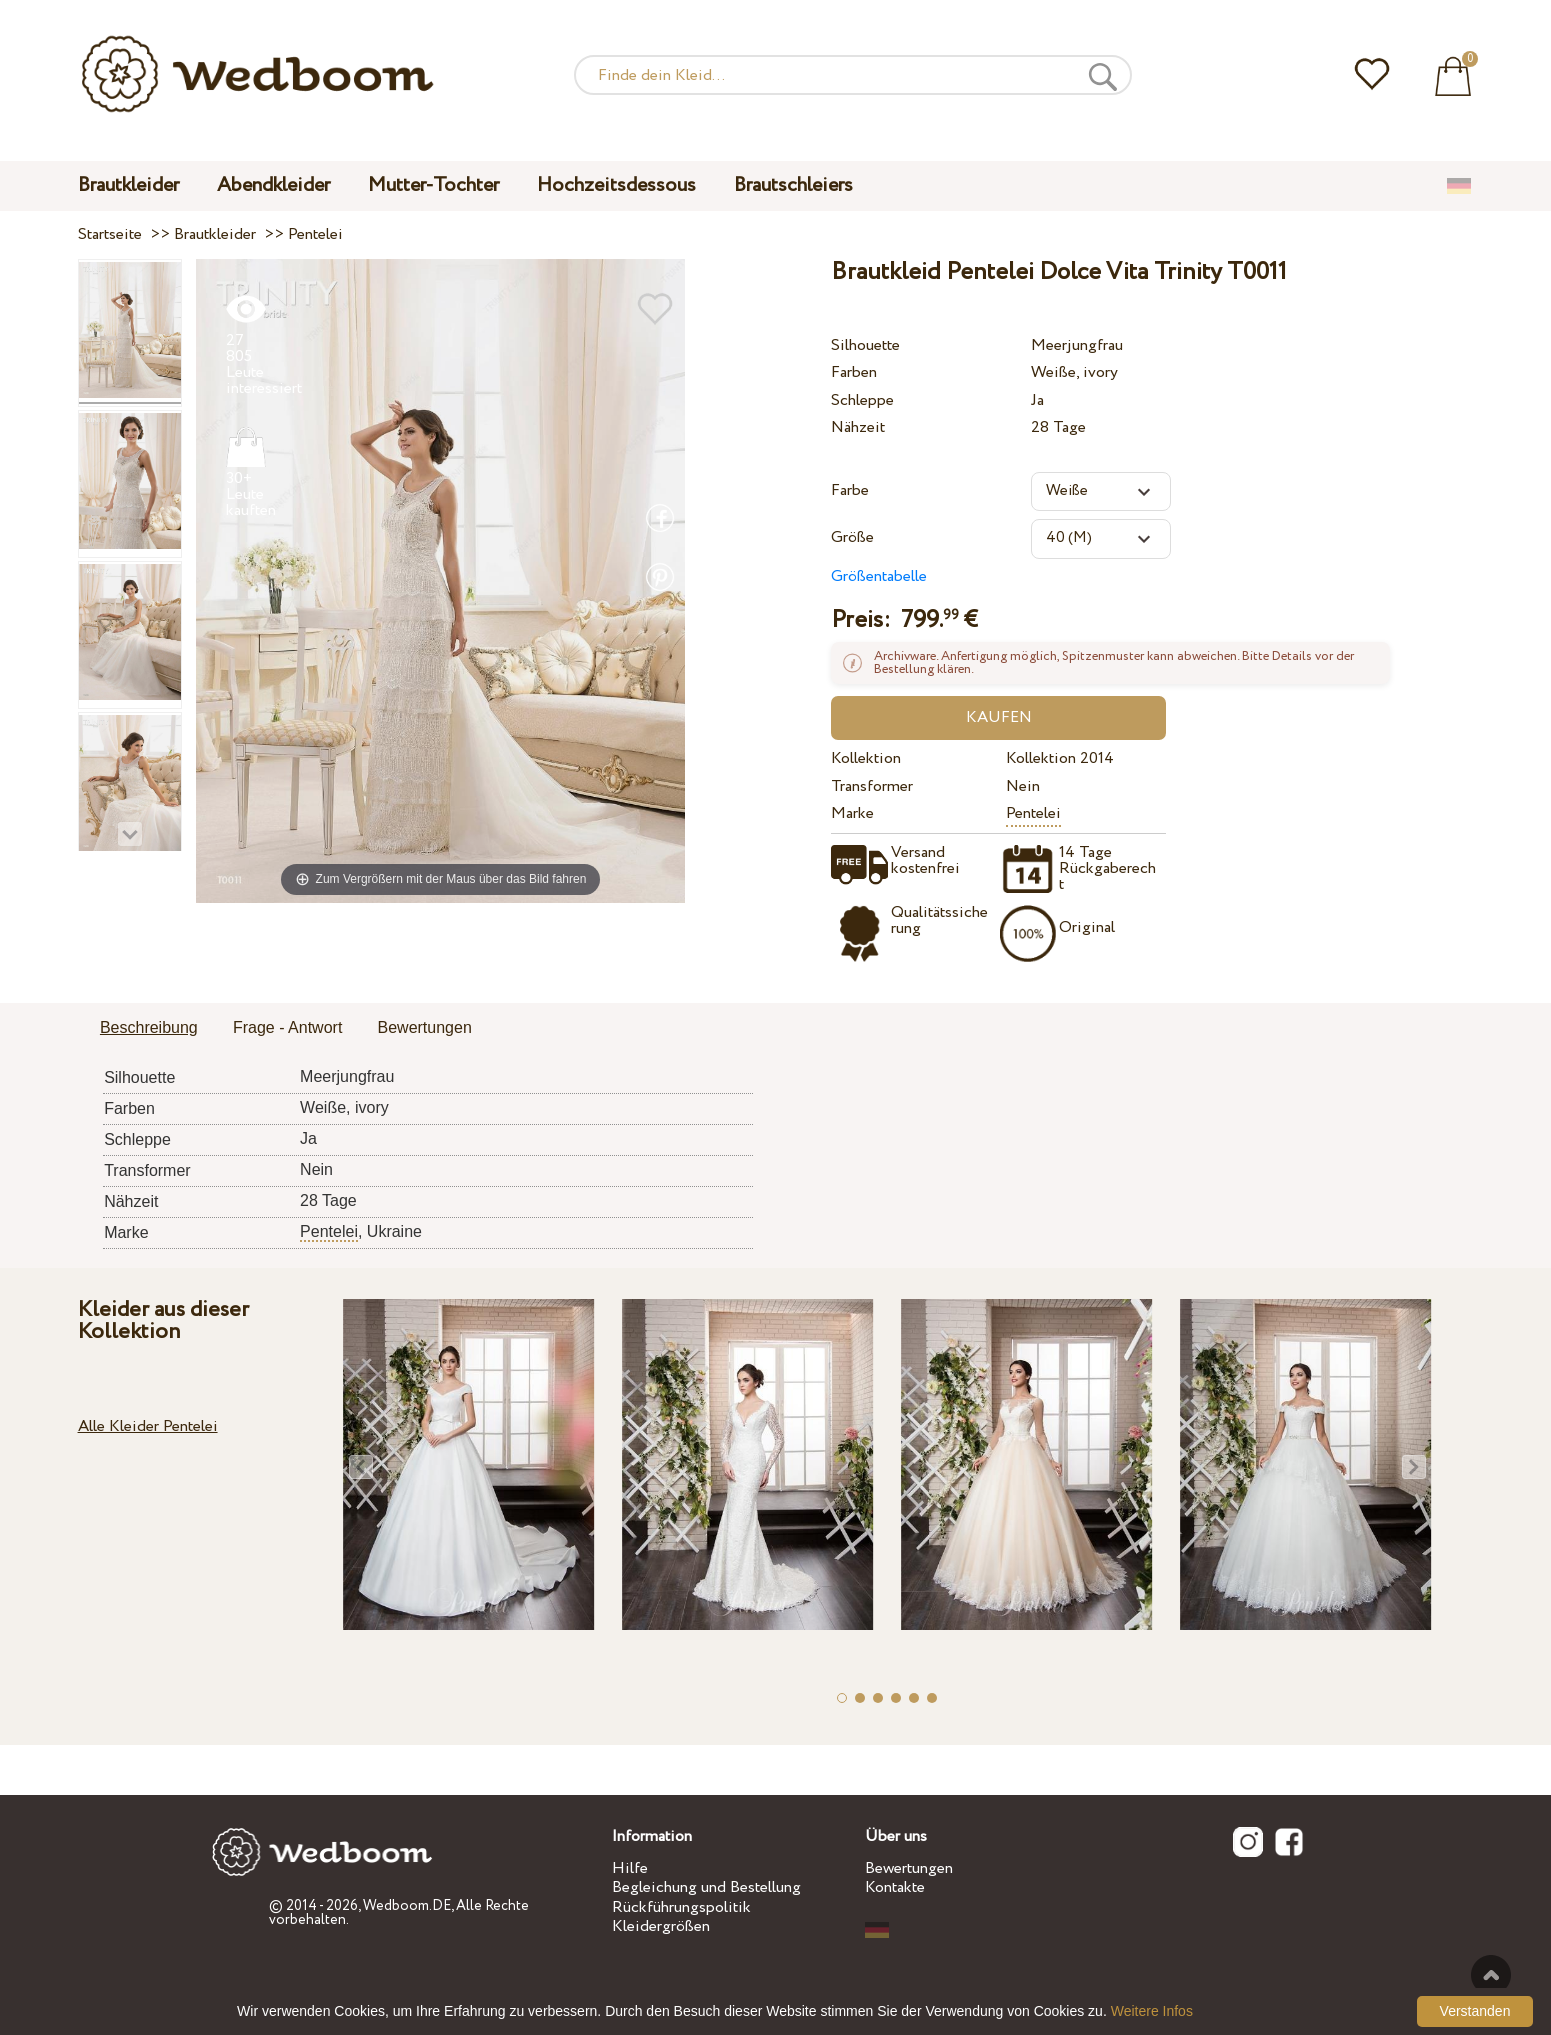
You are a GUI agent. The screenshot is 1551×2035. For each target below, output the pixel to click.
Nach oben (1491, 1975)
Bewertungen (909, 1868)
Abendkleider (273, 185)
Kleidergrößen (661, 1926)
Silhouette (865, 345)
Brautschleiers (793, 185)
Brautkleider (128, 185)
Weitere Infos (1152, 2011)
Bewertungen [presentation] (425, 1027)
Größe (852, 537)
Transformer (872, 786)
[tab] (149, 1029)
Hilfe (630, 1868)
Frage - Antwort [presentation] (287, 1027)
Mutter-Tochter (433, 185)
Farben (854, 372)
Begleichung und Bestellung (706, 1887)
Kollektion (866, 758)
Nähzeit (858, 427)
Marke (852, 813)
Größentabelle (879, 576)
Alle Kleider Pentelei (148, 1426)
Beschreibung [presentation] (149, 1027)
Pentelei (1033, 813)
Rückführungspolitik (681, 1907)
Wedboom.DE (407, 1906)
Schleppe (862, 400)
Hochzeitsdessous (616, 185)
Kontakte (895, 1887)
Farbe (850, 490)
